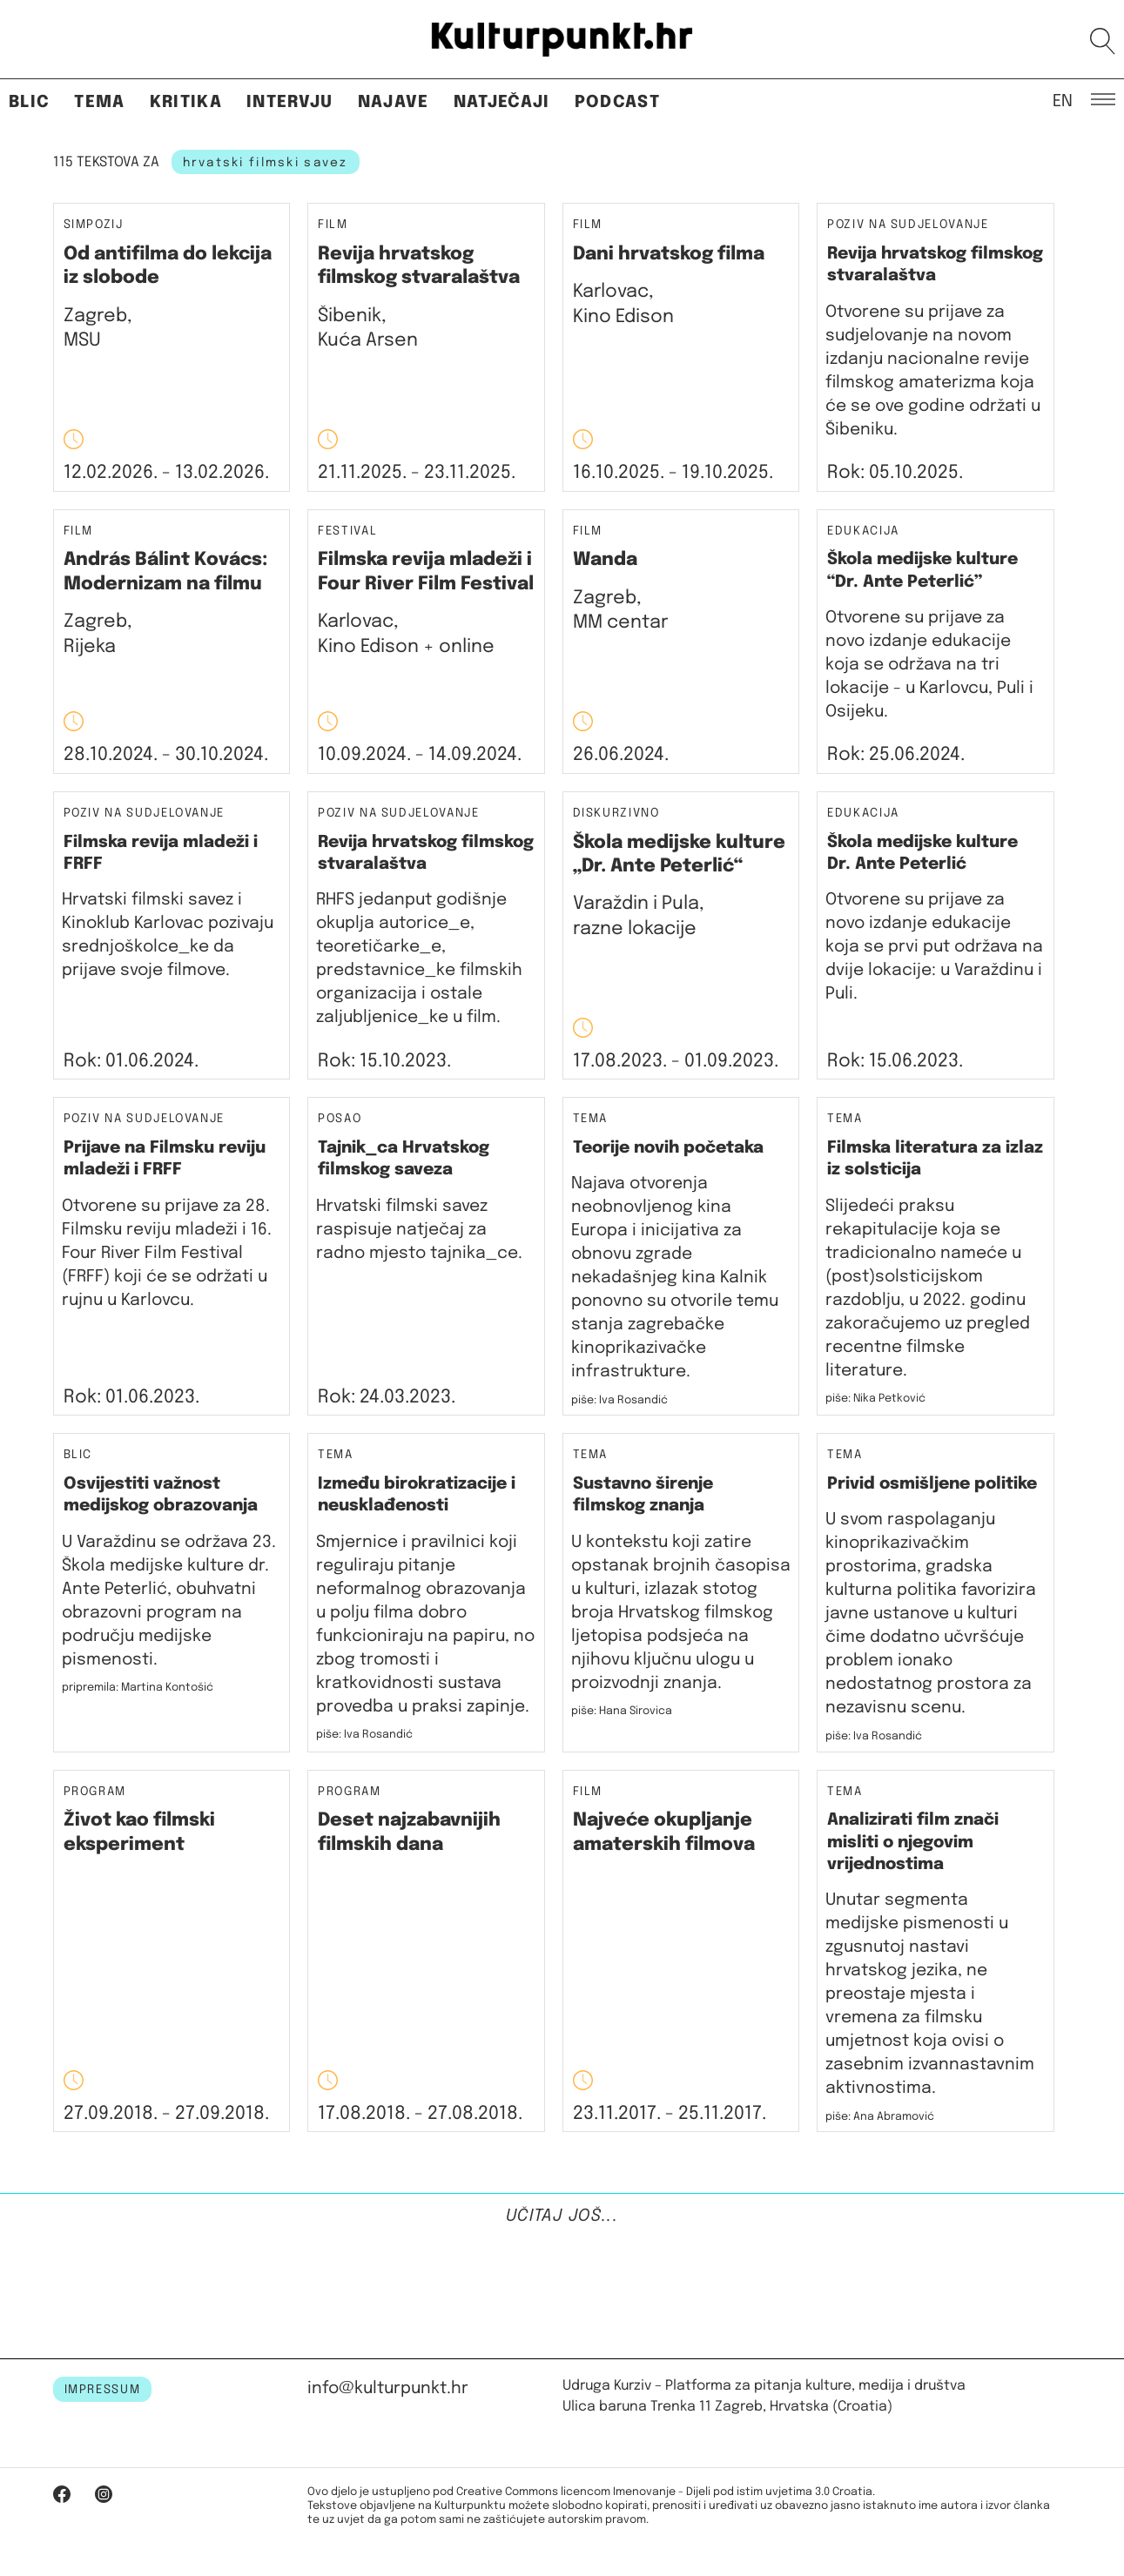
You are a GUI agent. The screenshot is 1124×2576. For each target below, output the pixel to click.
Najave (393, 102)
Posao (339, 1119)
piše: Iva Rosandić (619, 1400)
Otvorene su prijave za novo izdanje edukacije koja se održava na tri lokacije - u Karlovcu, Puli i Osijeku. (929, 664)
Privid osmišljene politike (932, 1484)
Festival (347, 531)
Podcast (617, 102)
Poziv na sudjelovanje (908, 225)
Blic (29, 102)
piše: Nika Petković (875, 1398)
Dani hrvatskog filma (668, 254)
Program (95, 1792)
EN (1063, 100)
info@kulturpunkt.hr (387, 2388)
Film (333, 225)
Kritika (186, 102)
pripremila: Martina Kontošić (137, 1687)
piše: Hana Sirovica (621, 1711)
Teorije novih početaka (668, 1148)
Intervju (289, 102)
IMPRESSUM (102, 2390)
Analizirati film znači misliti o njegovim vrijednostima (913, 1842)
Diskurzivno (616, 813)
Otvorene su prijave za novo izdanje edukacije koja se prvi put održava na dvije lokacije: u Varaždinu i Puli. (934, 946)
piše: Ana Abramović (879, 2116)
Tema (99, 102)
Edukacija (863, 531)
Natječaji (502, 102)
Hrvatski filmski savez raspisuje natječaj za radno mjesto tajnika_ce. (419, 1229)
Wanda (605, 559)
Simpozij (94, 225)
